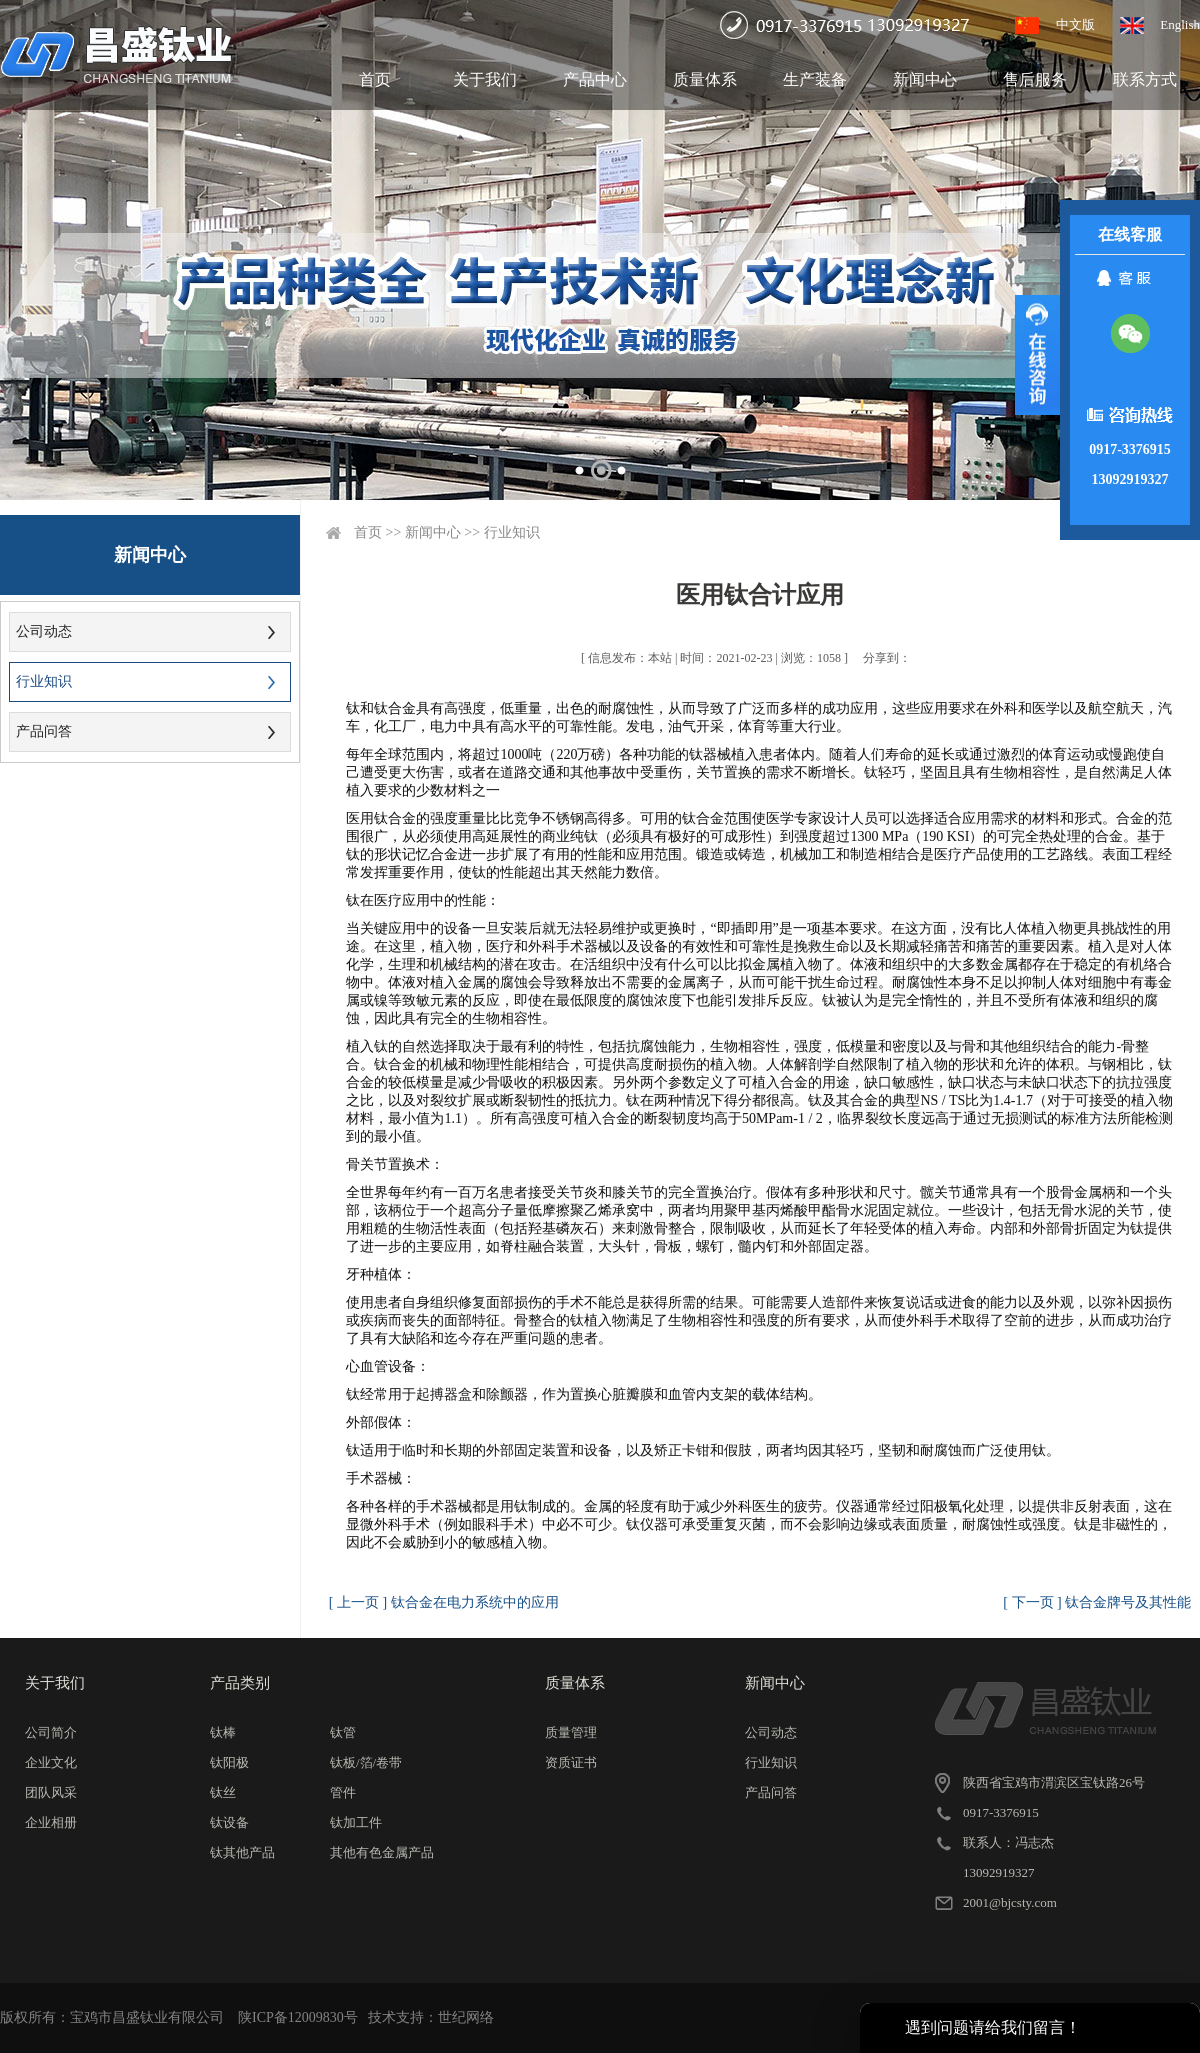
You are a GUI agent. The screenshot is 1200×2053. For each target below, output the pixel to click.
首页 (375, 79)
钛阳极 (229, 1762)
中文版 (1075, 24)
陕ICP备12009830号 (298, 2017)
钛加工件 (356, 1822)
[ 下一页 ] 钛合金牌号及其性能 (1097, 1602)
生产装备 (815, 79)
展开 (1037, 355)
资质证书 (571, 1762)
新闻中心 (925, 79)
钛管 (343, 1732)
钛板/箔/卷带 (366, 1762)
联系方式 (1145, 79)
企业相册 (51, 1822)
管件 (343, 1792)
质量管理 (571, 1732)
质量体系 (705, 79)
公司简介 (51, 1732)
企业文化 (51, 1762)
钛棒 (223, 1732)
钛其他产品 (242, 1852)
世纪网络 (466, 2017)
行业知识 (44, 681)
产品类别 (240, 1683)
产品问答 (44, 731)
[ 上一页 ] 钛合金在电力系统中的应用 (444, 1602)
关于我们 (485, 79)
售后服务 (1035, 79)
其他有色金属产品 (382, 1852)
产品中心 (595, 79)
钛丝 (223, 1792)
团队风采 (51, 1792)
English (1180, 24)
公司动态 (44, 631)
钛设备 (229, 1822)
